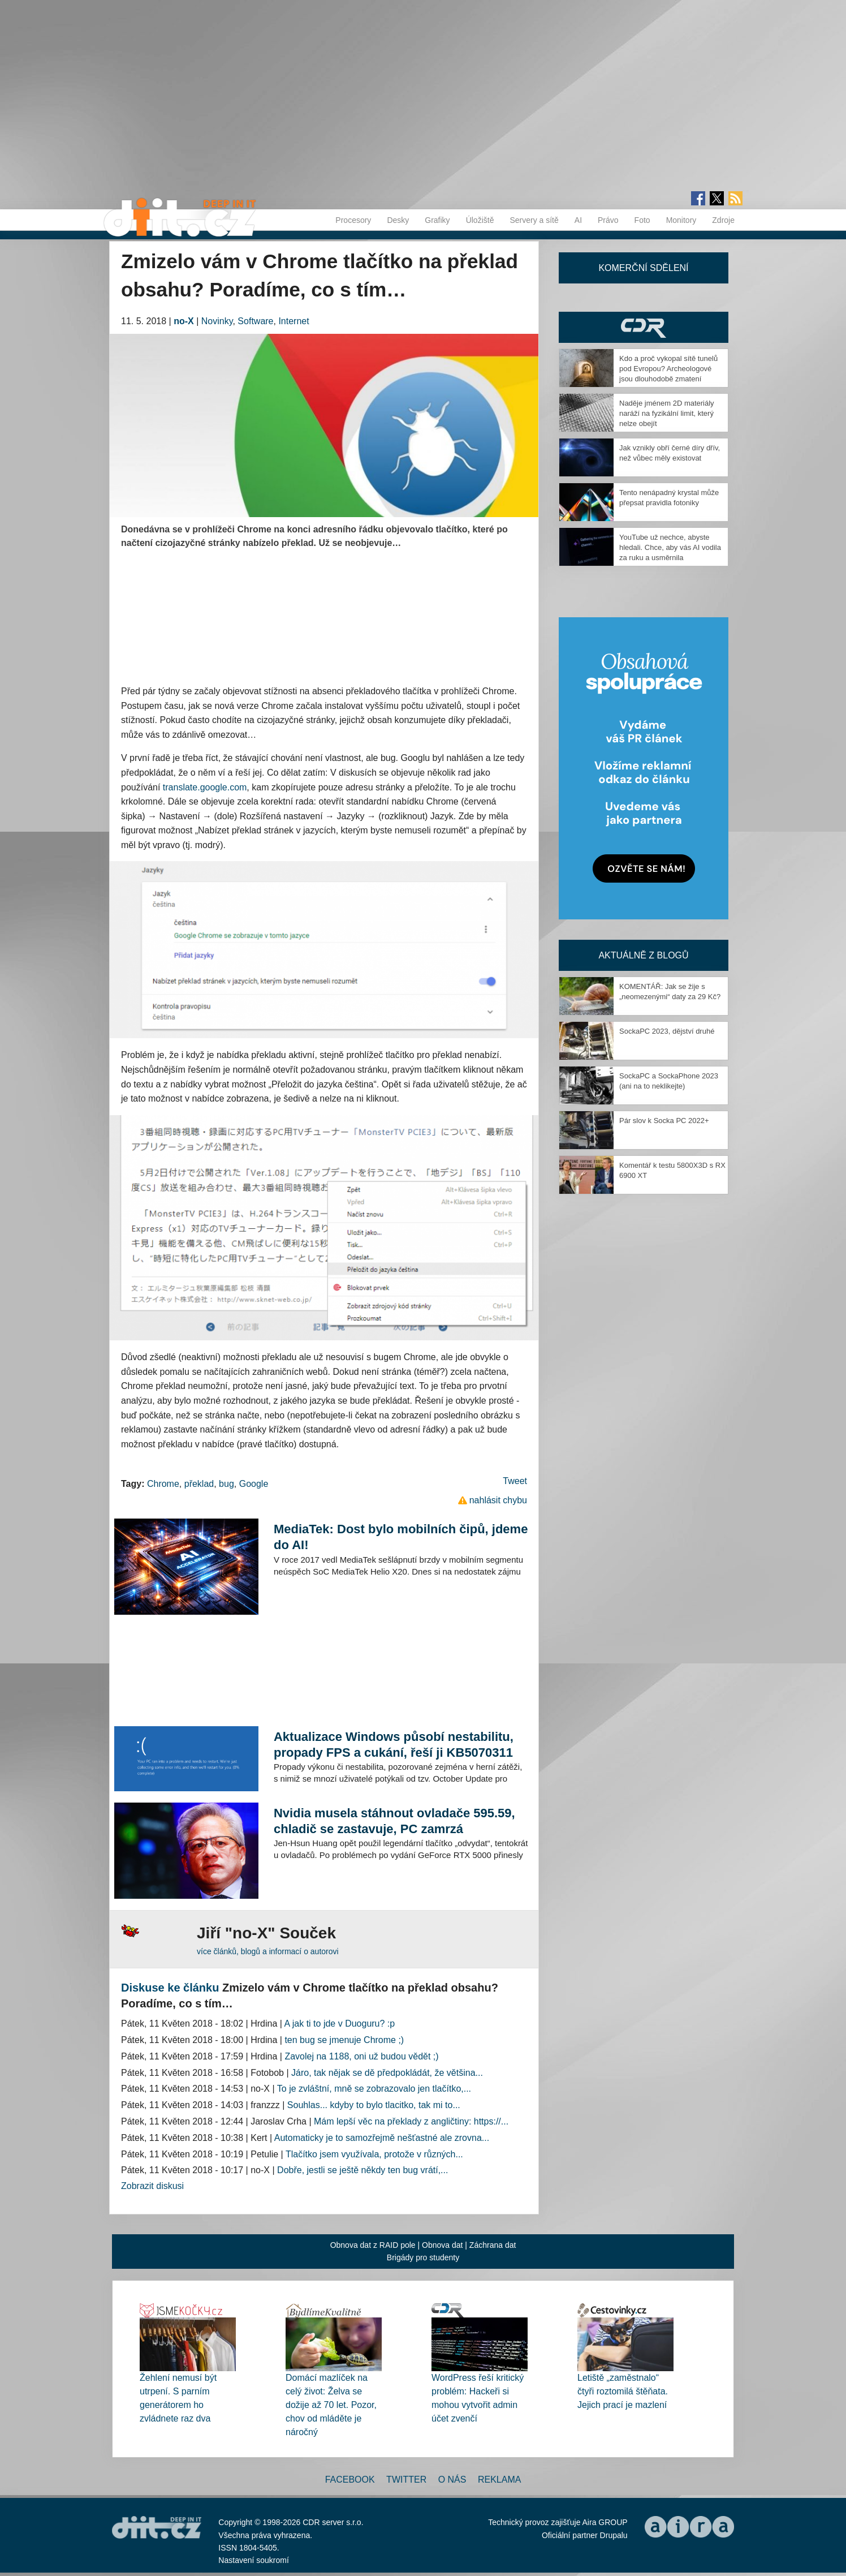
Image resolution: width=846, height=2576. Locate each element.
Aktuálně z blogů (643, 955)
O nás (452, 2479)
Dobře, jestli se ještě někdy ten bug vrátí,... (362, 2170)
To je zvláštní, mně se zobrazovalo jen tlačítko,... (374, 2088)
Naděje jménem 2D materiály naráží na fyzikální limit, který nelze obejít (666, 413)
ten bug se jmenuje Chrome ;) (344, 2040)
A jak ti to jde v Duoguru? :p (339, 2023)
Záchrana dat (492, 2245)
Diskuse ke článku (170, 1987)
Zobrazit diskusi (152, 2186)
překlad (199, 1484)
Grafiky (437, 220)
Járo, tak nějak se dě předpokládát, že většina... (387, 2073)
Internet (293, 321)
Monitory (681, 220)
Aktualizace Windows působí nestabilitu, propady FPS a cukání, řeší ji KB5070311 (393, 1745)
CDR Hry (643, 327)
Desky (398, 220)
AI (578, 220)
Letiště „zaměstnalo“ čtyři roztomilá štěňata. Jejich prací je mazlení (622, 2391)
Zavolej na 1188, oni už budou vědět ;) (361, 2056)
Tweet (515, 1481)
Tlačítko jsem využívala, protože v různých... (374, 2154)
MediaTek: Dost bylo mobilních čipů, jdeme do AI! (401, 1537)
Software (255, 321)
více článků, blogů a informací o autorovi (268, 1951)
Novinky (217, 321)
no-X (184, 321)
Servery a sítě (534, 220)
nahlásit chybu (498, 1500)
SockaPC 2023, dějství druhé (666, 1031)
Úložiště (480, 220)
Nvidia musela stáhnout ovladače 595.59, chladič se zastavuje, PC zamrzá (394, 1821)
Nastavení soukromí (253, 2560)
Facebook (350, 2479)
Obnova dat (442, 2245)
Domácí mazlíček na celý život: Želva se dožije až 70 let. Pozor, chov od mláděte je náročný (331, 2405)
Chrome (163, 1484)
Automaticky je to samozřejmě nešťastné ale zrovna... (381, 2138)
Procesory (353, 220)
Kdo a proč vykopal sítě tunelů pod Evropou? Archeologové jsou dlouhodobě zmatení (668, 368)
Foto (642, 220)
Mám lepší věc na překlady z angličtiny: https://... (411, 2121)
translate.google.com (205, 787)
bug (226, 1484)
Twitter (406, 2479)
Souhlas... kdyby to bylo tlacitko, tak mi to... (373, 2105)
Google (254, 1484)
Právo (608, 220)
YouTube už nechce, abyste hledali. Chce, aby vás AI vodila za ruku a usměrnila (670, 547)
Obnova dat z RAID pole (373, 2245)
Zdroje (723, 220)
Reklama (499, 2479)
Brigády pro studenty (423, 2257)
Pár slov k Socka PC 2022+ (664, 1120)
